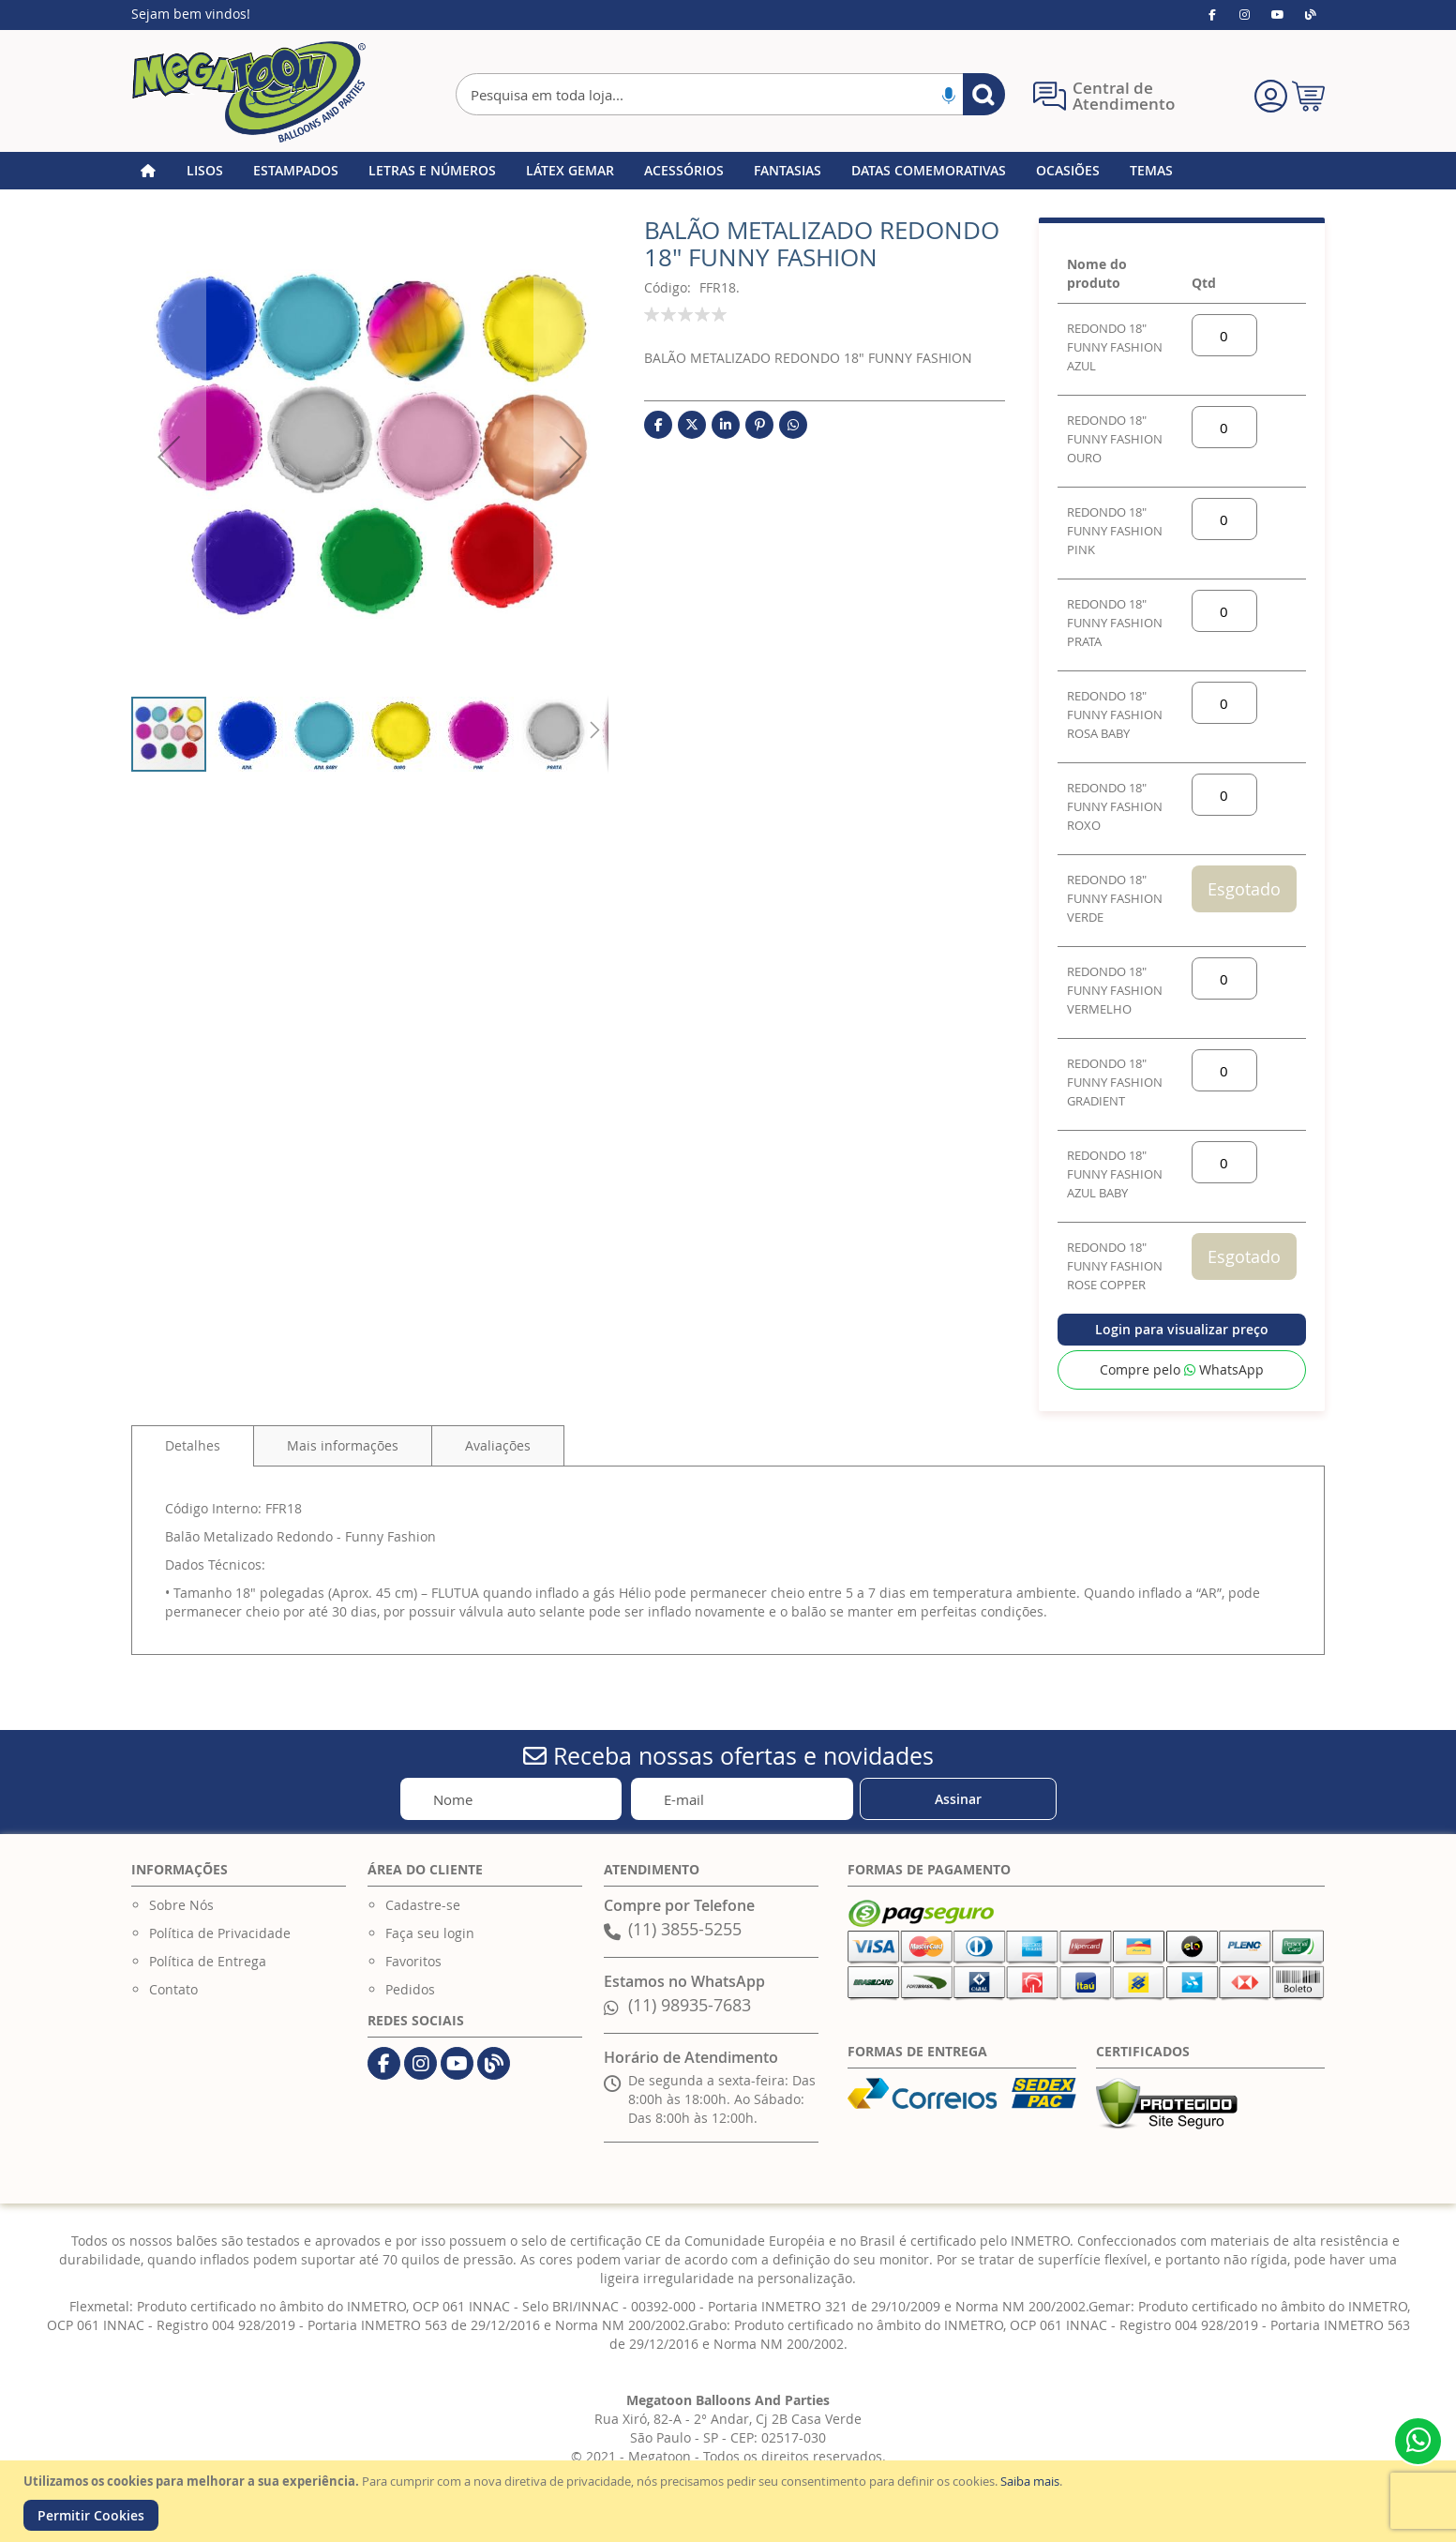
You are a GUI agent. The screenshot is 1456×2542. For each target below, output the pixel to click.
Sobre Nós (181, 1905)
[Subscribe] (958, 1799)
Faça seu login (429, 1933)
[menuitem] (205, 170)
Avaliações (498, 1445)
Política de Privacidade (220, 1933)
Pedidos (410, 1989)
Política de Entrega (207, 1961)
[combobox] (730, 94)
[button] (168, 456)
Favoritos (413, 1961)
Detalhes (192, 1445)
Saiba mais (1029, 2481)
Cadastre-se (422, 1905)
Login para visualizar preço (1181, 1329)
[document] (730, 2501)
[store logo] (248, 92)
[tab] (192, 1446)
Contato (173, 1989)
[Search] (984, 94)
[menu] (727, 170)
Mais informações (342, 1445)
